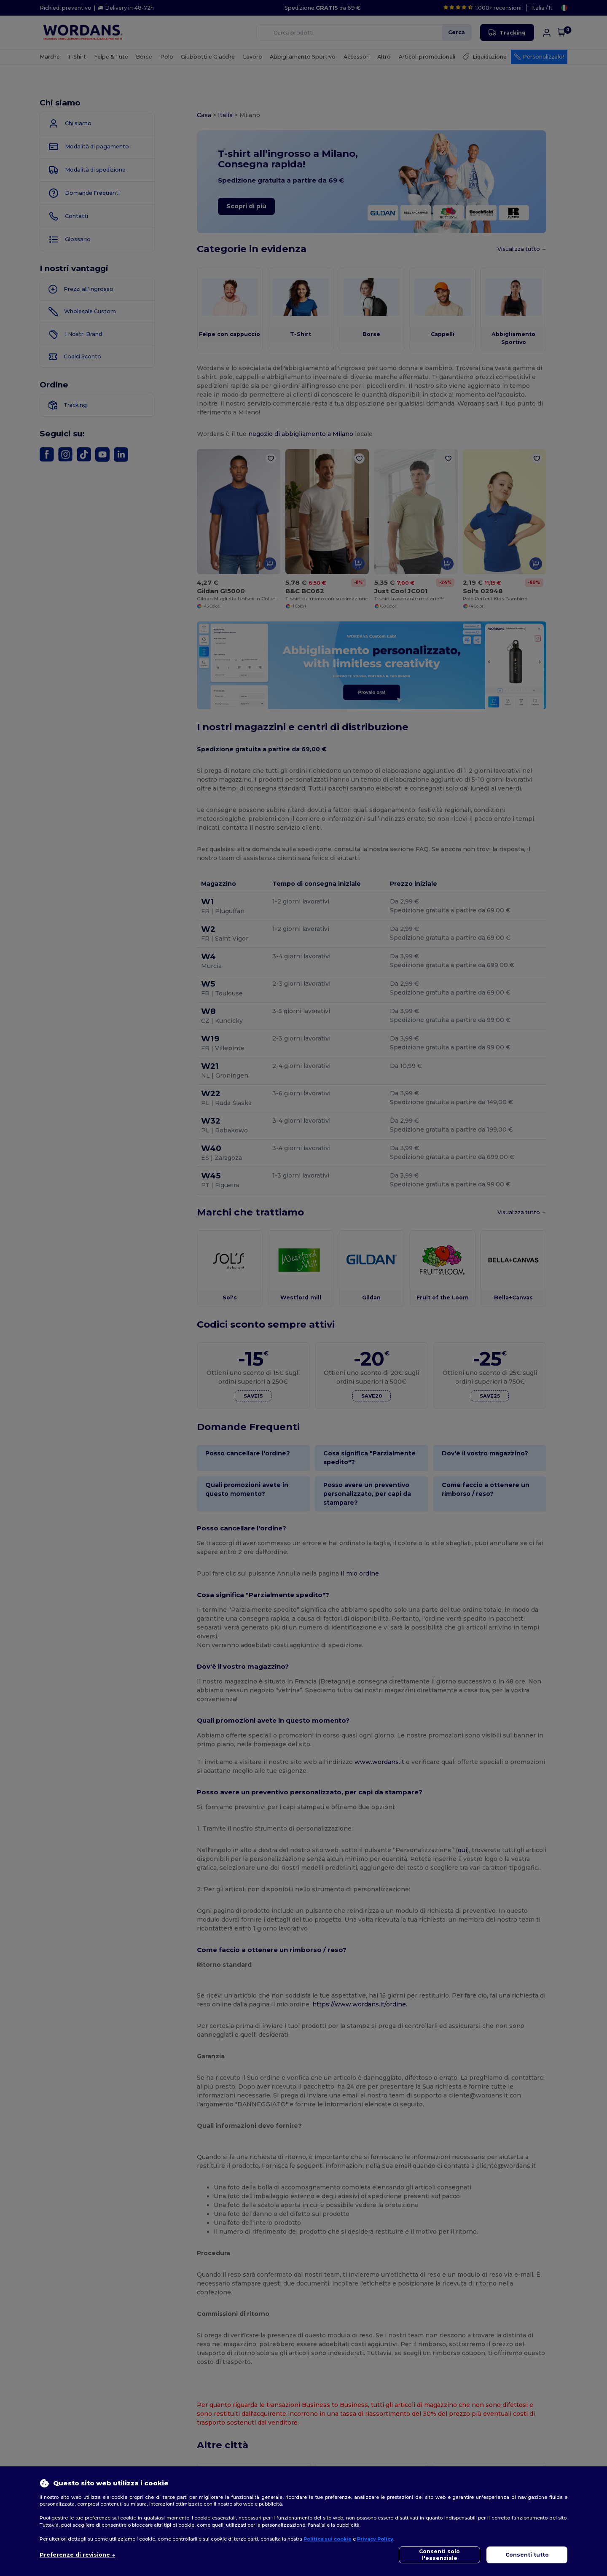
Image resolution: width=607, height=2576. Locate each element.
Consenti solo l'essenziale (439, 2554)
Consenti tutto (527, 2555)
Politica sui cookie (328, 2539)
